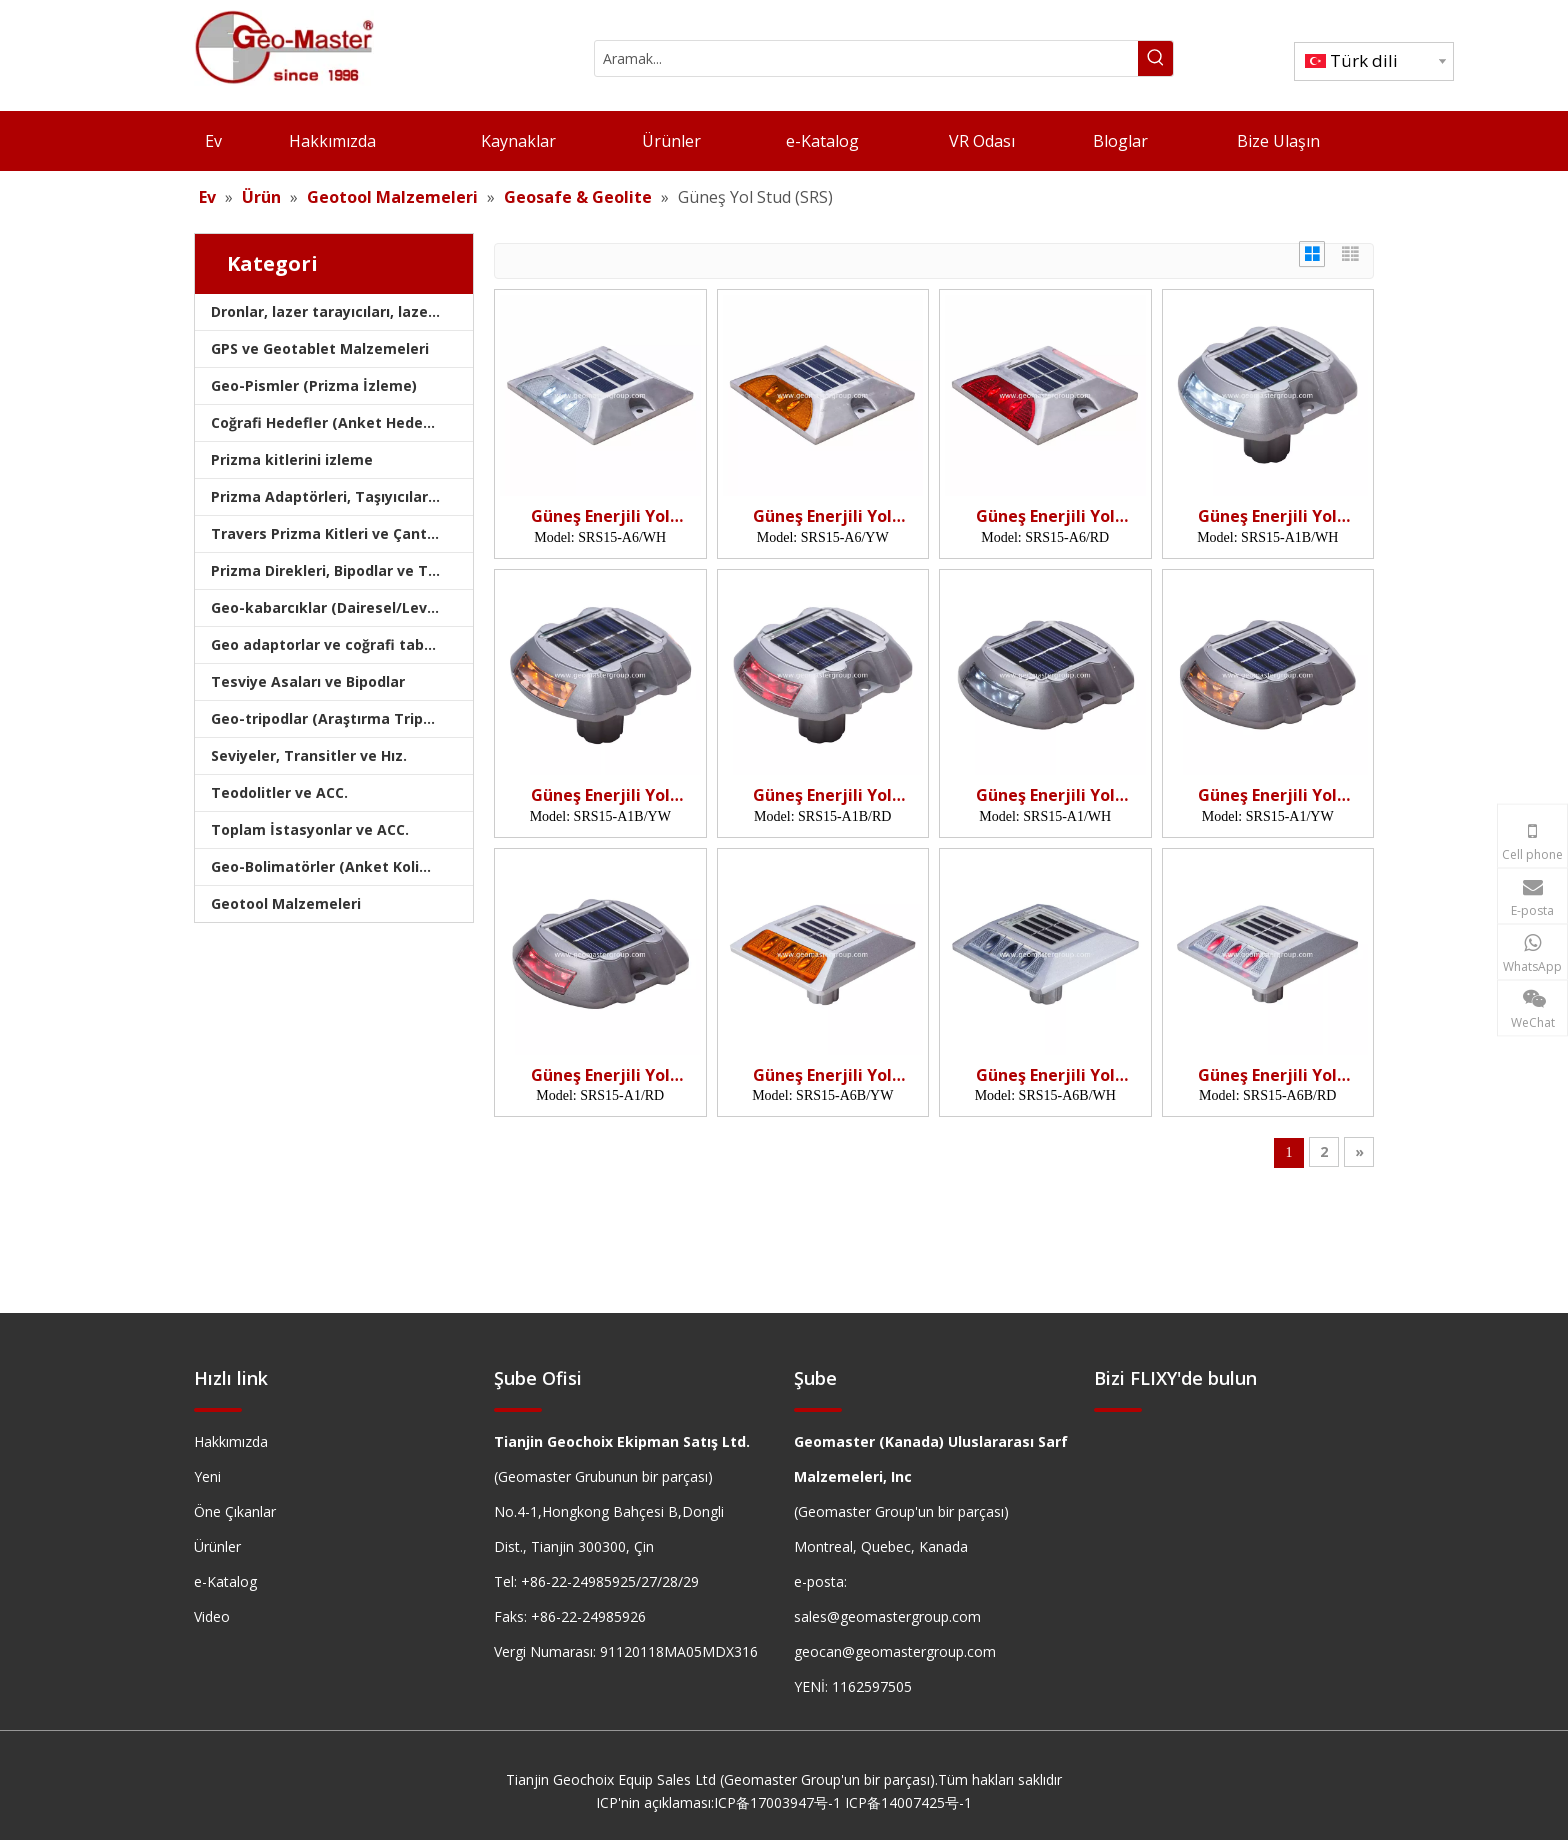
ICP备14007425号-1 (908, 1802)
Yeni (207, 1476)
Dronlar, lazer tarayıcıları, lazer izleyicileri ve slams (342, 311)
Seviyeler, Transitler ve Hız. (309, 755)
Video (212, 1616)
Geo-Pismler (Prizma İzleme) (314, 385)
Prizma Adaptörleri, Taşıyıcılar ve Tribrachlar (342, 496)
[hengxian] (218, 1409)
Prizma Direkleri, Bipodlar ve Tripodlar (342, 570)
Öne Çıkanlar (235, 1511)
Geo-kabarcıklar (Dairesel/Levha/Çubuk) (342, 607)
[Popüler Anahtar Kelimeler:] (1155, 58)
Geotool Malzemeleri (286, 903)
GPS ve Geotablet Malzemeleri (320, 348)
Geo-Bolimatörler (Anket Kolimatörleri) (342, 866)
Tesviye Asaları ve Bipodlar (308, 681)
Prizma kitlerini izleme (292, 459)
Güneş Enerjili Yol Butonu (600, 516)
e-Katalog (225, 1581)
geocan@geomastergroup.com (895, 1651)
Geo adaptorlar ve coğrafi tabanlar (336, 644)
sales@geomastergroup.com (887, 1616)
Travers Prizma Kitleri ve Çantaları (335, 533)
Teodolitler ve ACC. (279, 792)
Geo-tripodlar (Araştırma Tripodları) (340, 718)
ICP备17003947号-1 (777, 1802)
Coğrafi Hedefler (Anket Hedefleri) (334, 422)
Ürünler (217, 1546)
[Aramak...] (866, 58)
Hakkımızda (231, 1441)
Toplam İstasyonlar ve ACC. (310, 829)
